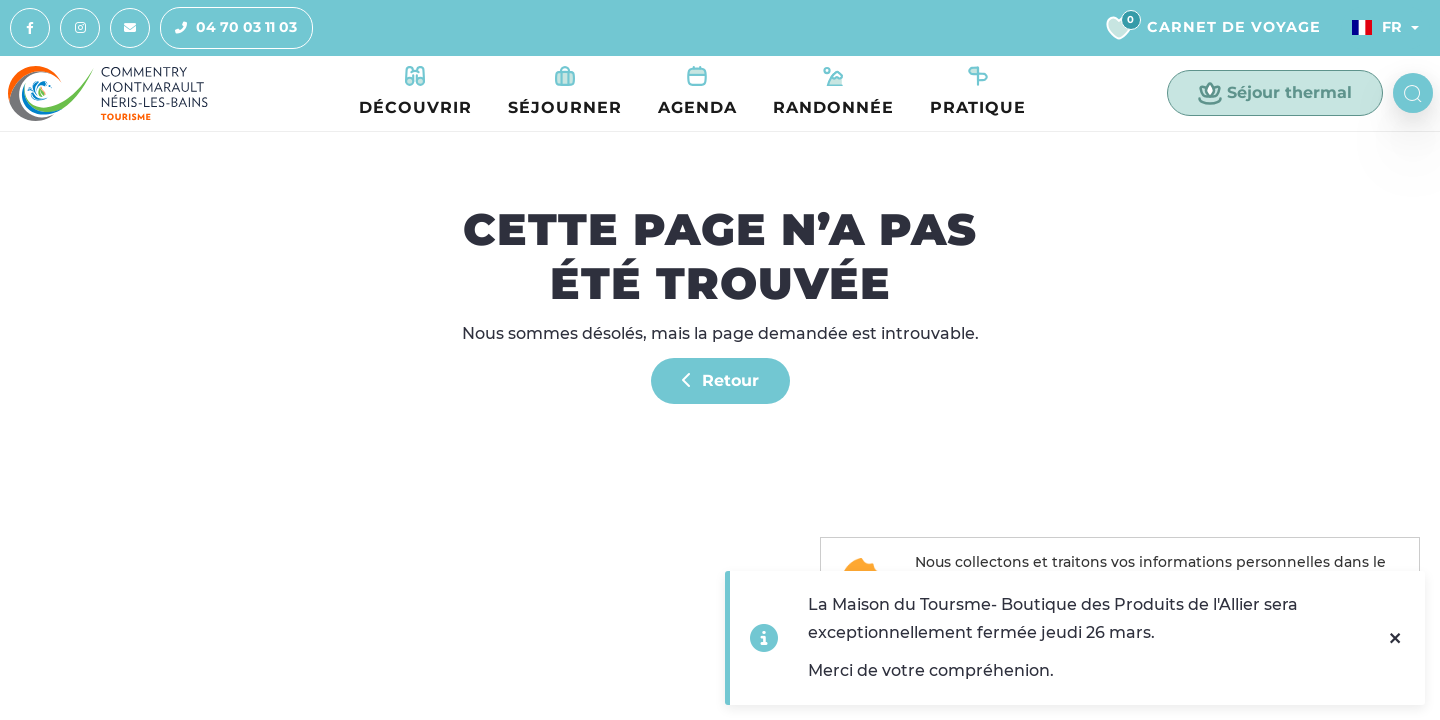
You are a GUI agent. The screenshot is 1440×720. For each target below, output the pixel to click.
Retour (720, 380)
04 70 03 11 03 (229, 28)
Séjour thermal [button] (1275, 93)
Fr (1377, 27)
